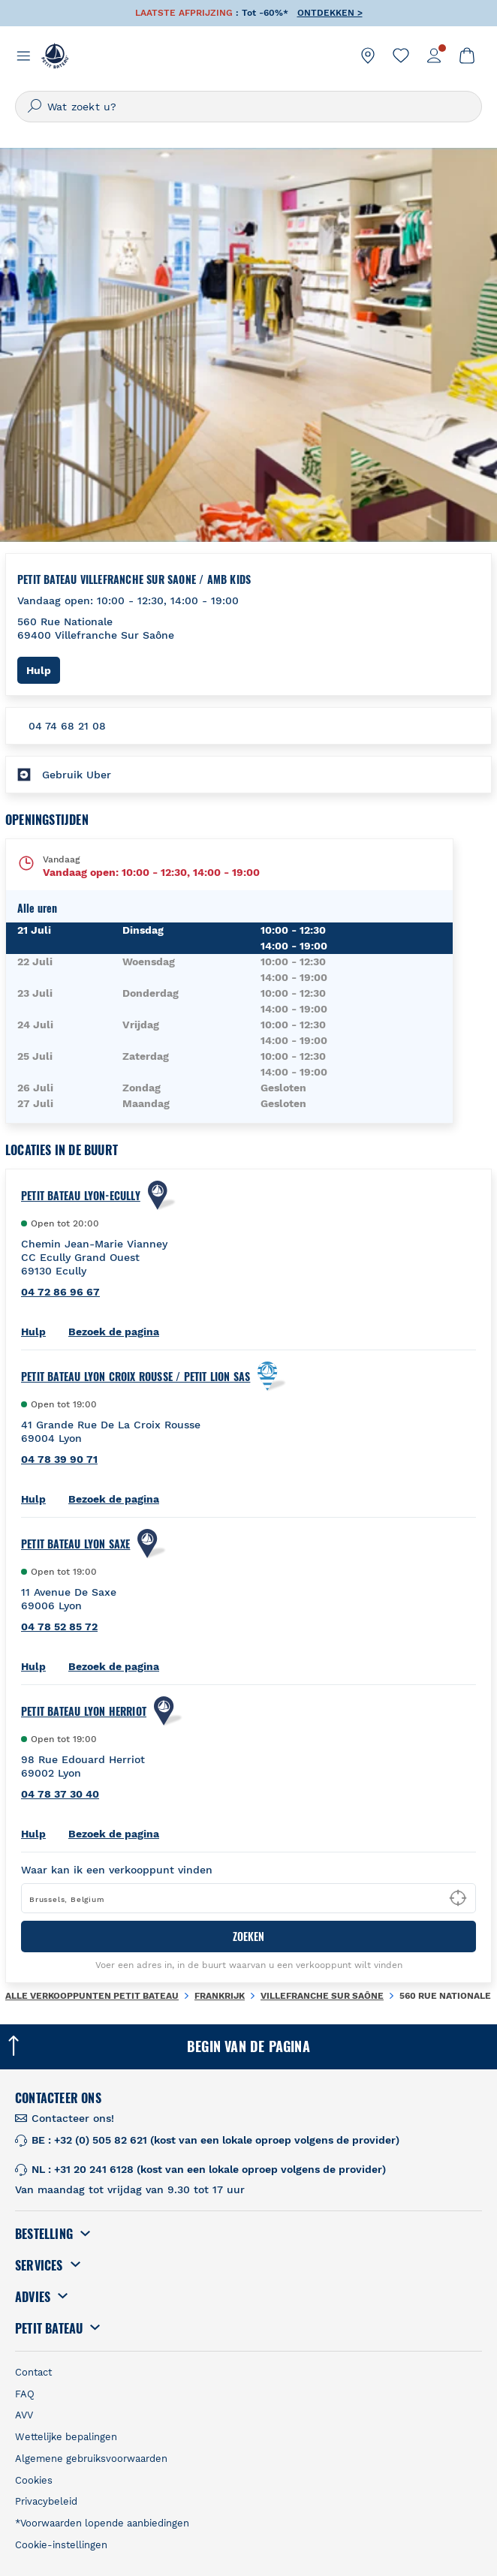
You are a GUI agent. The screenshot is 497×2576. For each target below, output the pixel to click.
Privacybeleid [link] (46, 2501)
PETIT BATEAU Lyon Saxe (75, 1544)
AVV (24, 2415)
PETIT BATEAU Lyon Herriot (83, 1711)
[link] (368, 56)
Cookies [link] (34, 2480)
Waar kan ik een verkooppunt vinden (116, 1870)
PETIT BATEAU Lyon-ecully (80, 1195)
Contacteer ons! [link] (73, 2118)
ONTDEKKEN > (330, 13)
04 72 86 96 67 (60, 1292)
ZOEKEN (248, 1936)
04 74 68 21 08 (67, 726)
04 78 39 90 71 (59, 1459)
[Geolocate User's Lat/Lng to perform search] (458, 1898)
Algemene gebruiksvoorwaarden (91, 2458)
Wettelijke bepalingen (66, 2436)
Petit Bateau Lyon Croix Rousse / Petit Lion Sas (135, 1376)
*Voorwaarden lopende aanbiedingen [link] (102, 2523)
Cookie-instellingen (61, 2544)
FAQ (25, 2394)
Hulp (43, 670)
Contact (33, 2372)
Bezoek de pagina (113, 1332)
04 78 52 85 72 (59, 1627)
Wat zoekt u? (81, 107)
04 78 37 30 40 (60, 1794)
